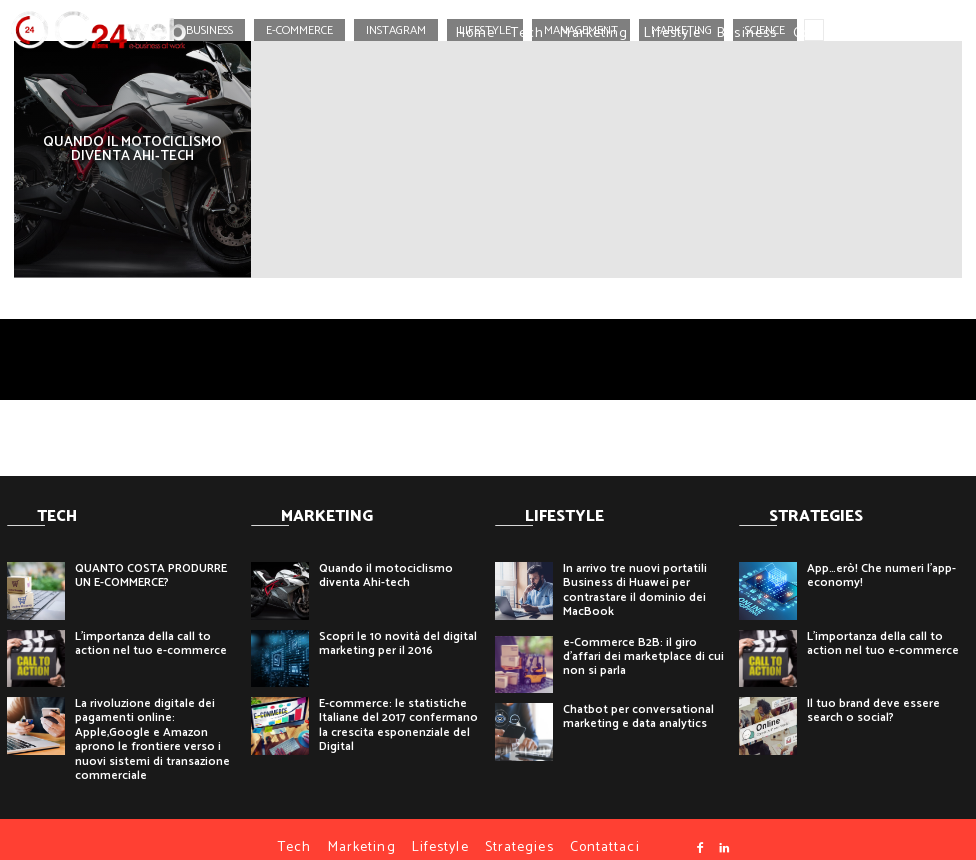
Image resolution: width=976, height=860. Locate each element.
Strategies (519, 830)
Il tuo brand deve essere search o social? (873, 693)
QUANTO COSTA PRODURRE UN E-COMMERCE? (151, 558)
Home (475, 33)
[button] (889, 33)
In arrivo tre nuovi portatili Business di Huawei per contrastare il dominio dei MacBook (635, 573)
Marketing (594, 33)
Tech (527, 33)
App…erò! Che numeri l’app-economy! (881, 558)
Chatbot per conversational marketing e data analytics (638, 699)
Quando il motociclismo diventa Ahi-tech (386, 558)
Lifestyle (672, 33)
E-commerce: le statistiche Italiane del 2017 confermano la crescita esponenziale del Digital (398, 708)
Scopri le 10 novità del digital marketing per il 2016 (398, 626)
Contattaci (828, 33)
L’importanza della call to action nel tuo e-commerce (151, 626)
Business (747, 33)
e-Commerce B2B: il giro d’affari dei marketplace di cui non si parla (643, 640)
